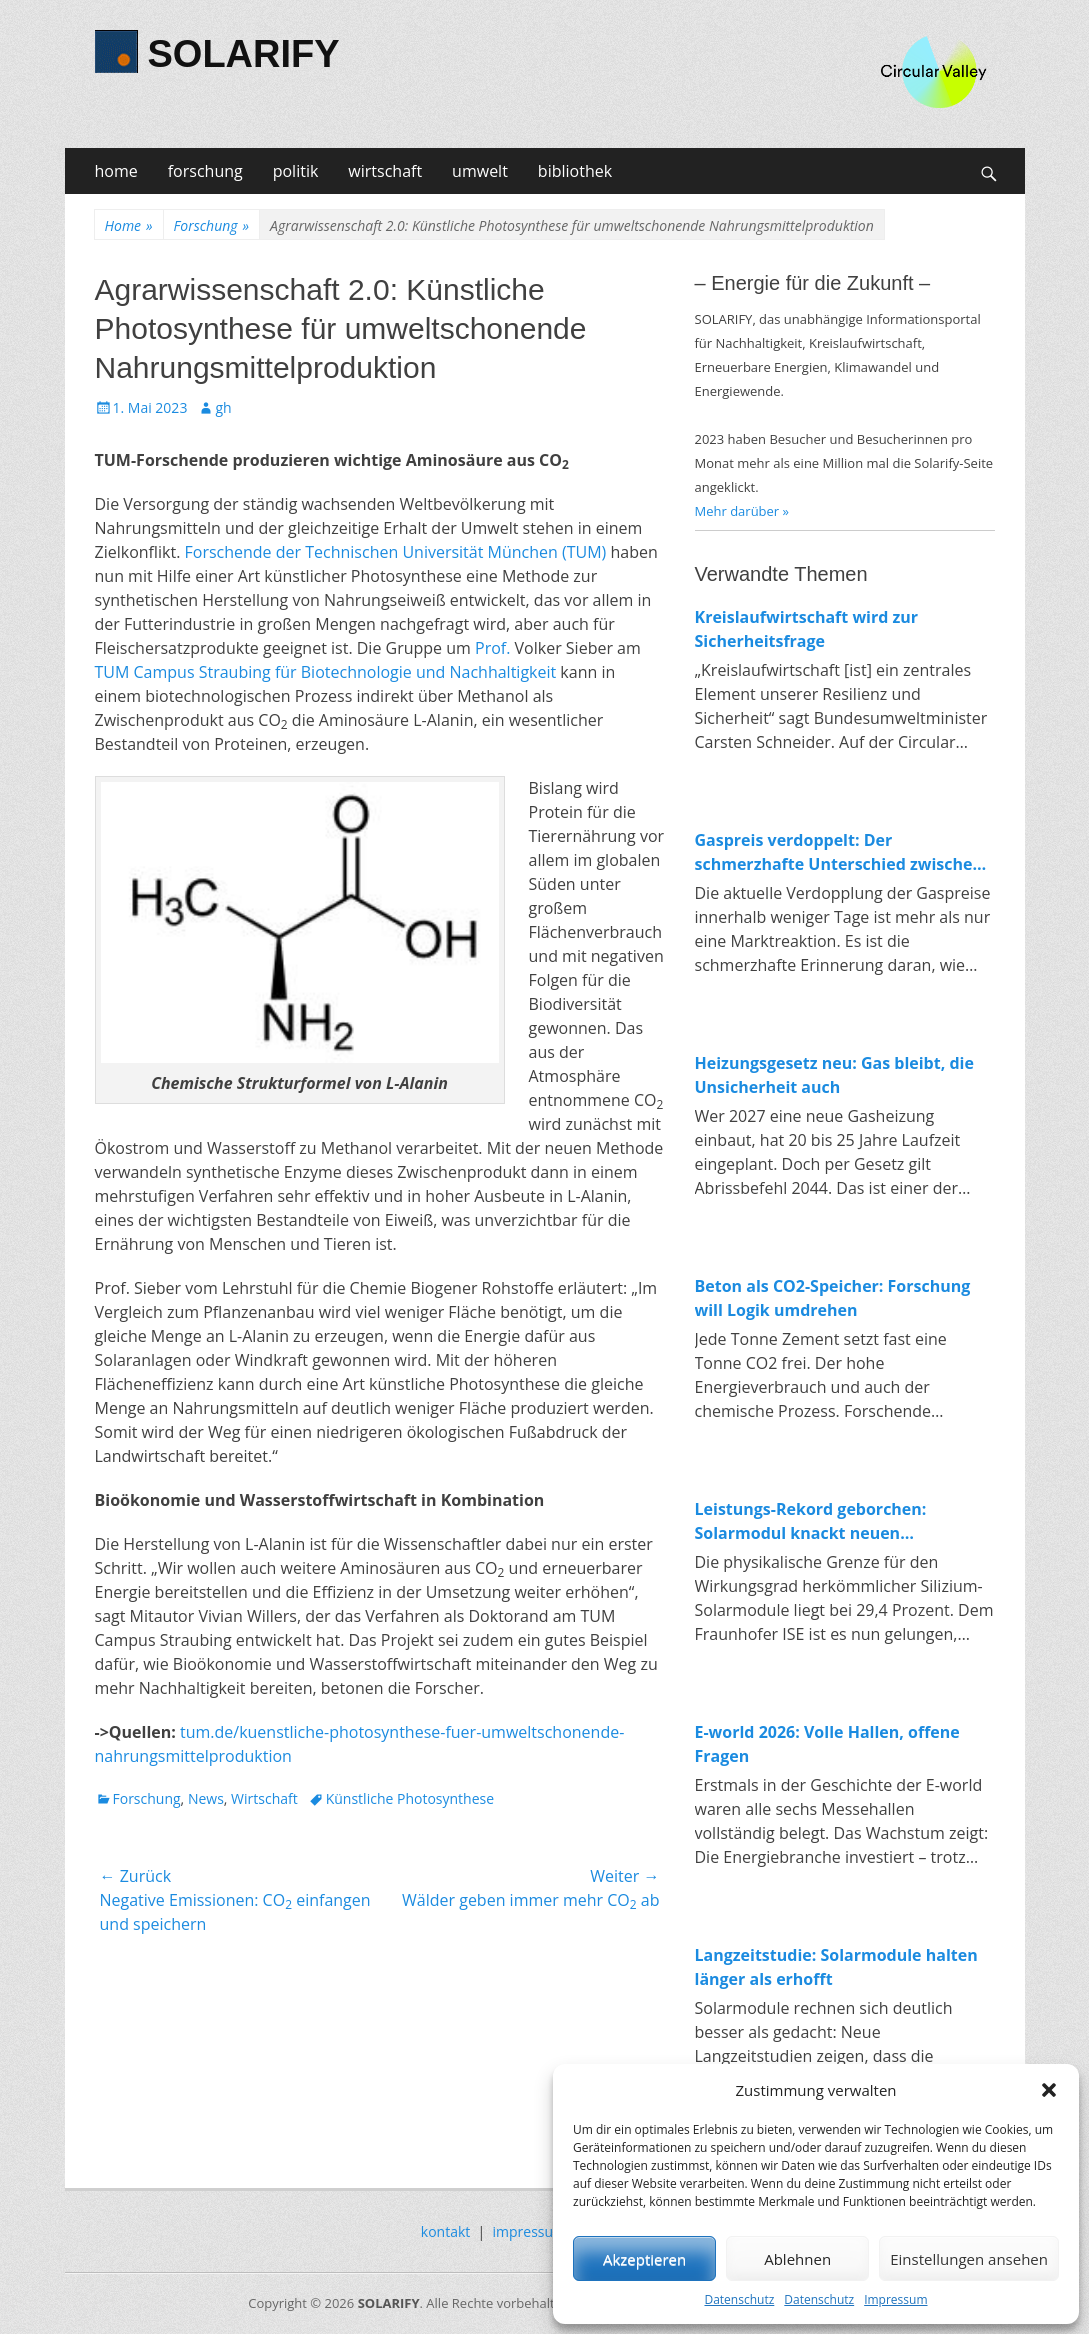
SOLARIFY (244, 54)
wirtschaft (385, 171)
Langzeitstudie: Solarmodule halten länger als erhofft (836, 1967)
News (206, 1798)
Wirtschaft (264, 1798)
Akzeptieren (644, 2259)
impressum (530, 2231)
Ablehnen (797, 2259)
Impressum (895, 2299)
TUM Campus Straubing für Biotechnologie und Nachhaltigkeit (326, 672)
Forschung (211, 225)
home (116, 171)
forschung (205, 171)
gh (223, 407)
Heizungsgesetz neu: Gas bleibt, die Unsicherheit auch (834, 1075)
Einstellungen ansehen (969, 2259)
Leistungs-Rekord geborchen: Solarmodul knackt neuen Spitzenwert (811, 1521)
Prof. (492, 648)
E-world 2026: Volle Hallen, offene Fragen (827, 1744)
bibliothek (575, 171)
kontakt (445, 2231)
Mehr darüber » (742, 511)
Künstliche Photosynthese (410, 1798)
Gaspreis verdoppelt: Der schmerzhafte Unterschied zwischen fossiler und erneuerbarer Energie (839, 852)
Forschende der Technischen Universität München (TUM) (396, 552)
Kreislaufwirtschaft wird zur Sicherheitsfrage (807, 629)
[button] (1049, 2090)
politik (296, 171)
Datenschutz (739, 2299)
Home (129, 225)
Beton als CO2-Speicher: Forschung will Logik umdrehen (833, 1298)
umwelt (480, 171)
